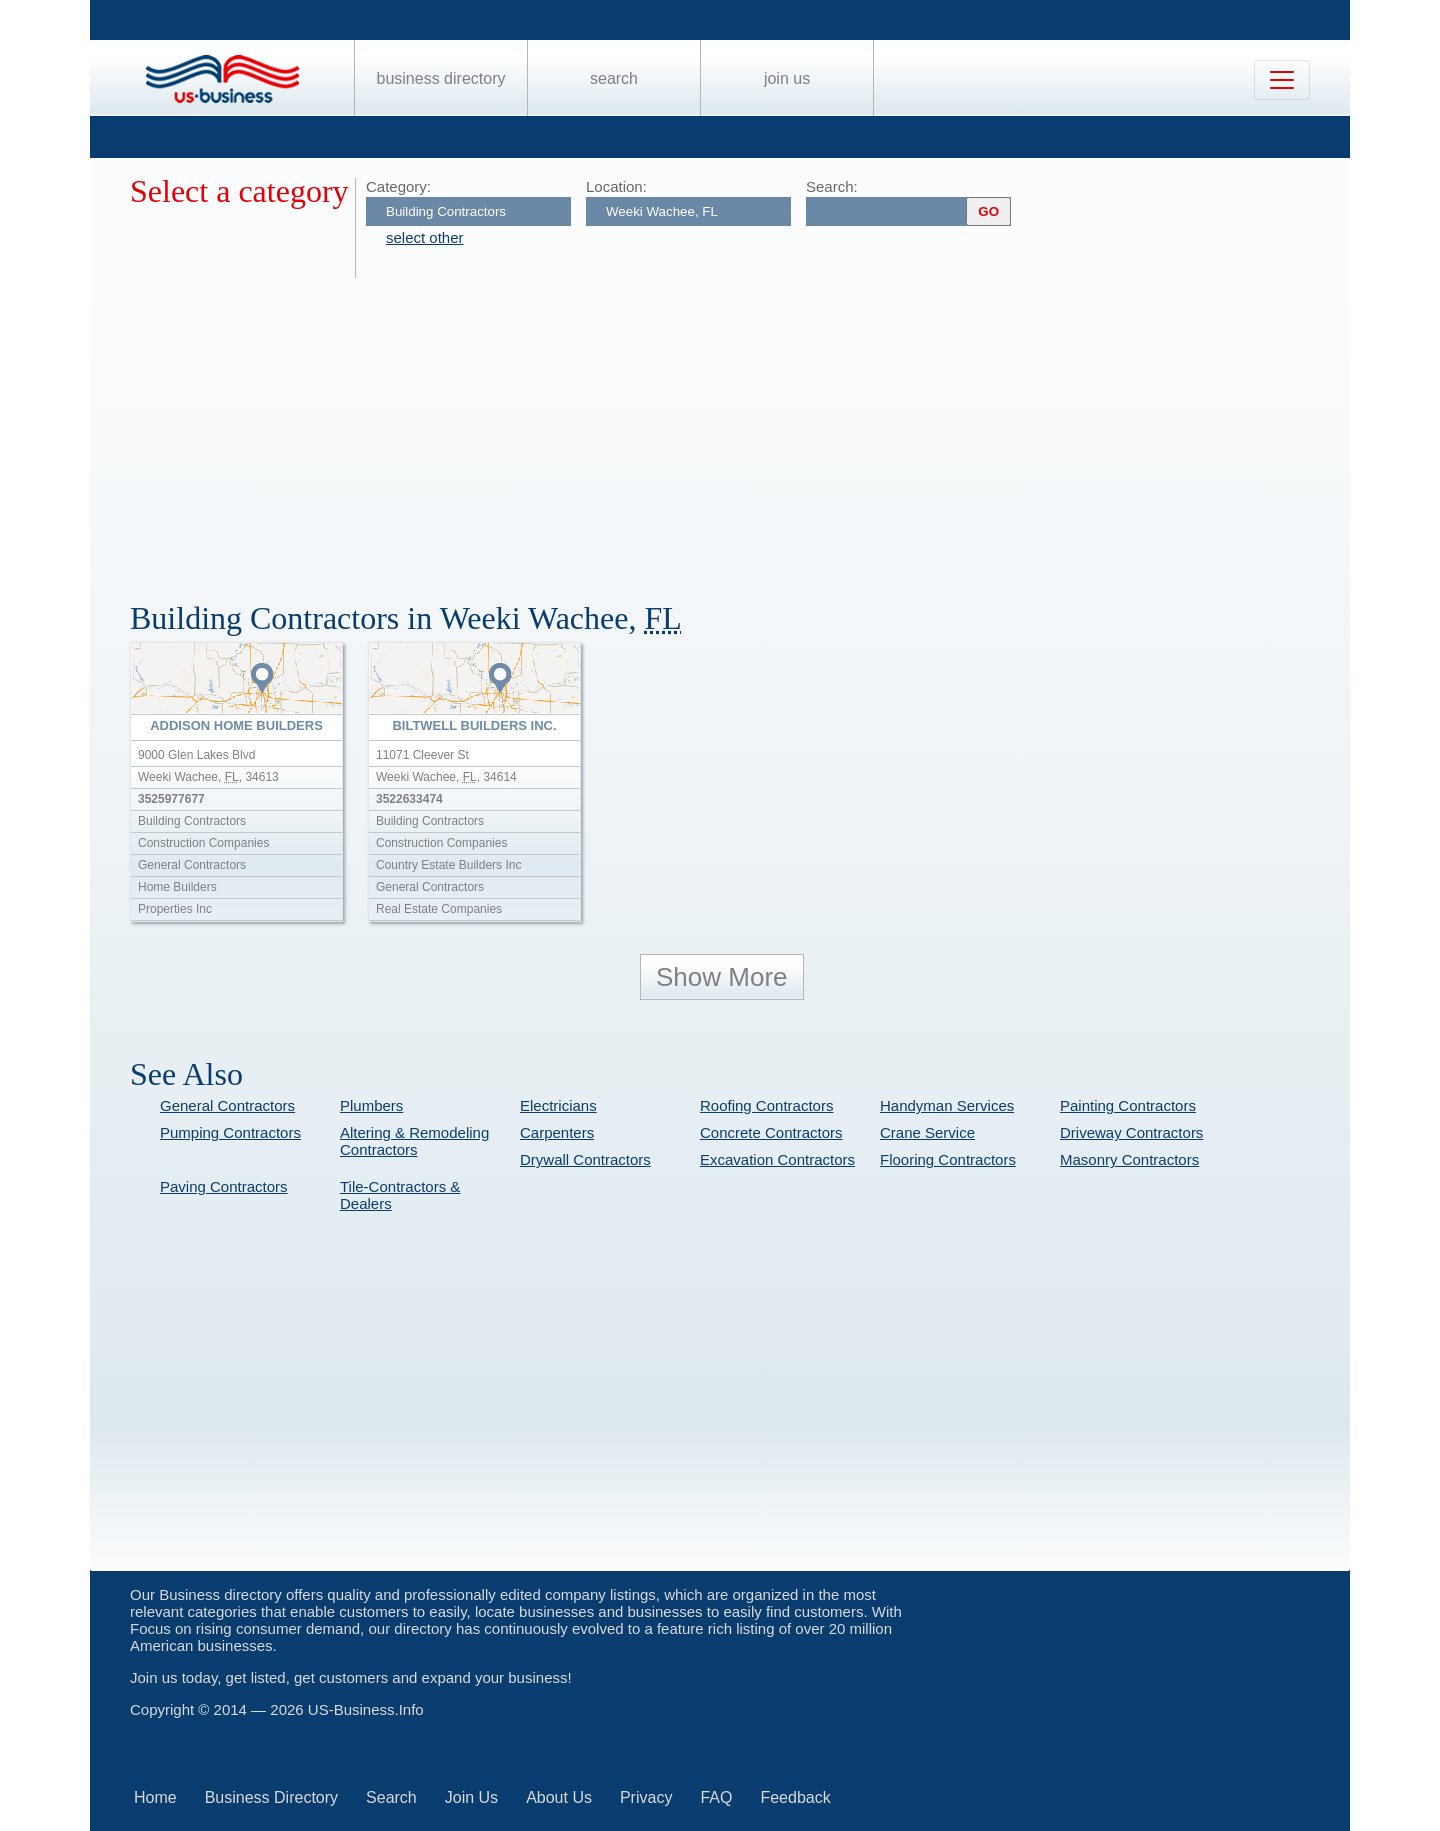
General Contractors (227, 1105)
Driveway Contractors (1131, 1132)
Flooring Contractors (948, 1159)
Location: (616, 186)
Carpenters (557, 1132)
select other (425, 237)
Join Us (787, 78)
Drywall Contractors (585, 1159)
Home (155, 1797)
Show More (722, 977)
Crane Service (927, 1132)
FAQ (716, 1797)
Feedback (795, 1797)
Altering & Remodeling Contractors (414, 1141)
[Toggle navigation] (1282, 80)
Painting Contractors (1128, 1105)
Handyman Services (947, 1105)
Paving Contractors (224, 1186)
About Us (559, 1797)
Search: (832, 186)
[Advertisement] (730, 428)
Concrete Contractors (771, 1132)
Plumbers (371, 1105)
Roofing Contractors (766, 1105)
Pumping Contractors (230, 1132)
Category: (398, 186)
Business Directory (441, 78)
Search (614, 78)
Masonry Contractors (1129, 1159)
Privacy (646, 1797)
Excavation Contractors (777, 1159)
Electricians (558, 1105)
